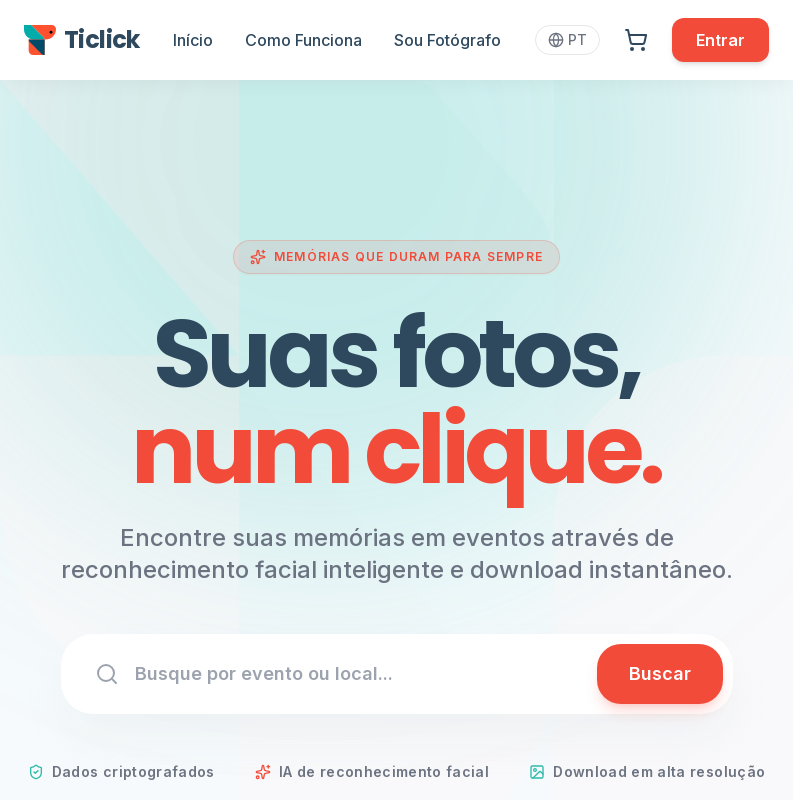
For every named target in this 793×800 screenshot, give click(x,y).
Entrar (720, 40)
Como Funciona (303, 40)
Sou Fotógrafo (447, 40)
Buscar (660, 673)
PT (567, 39)
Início (193, 40)
